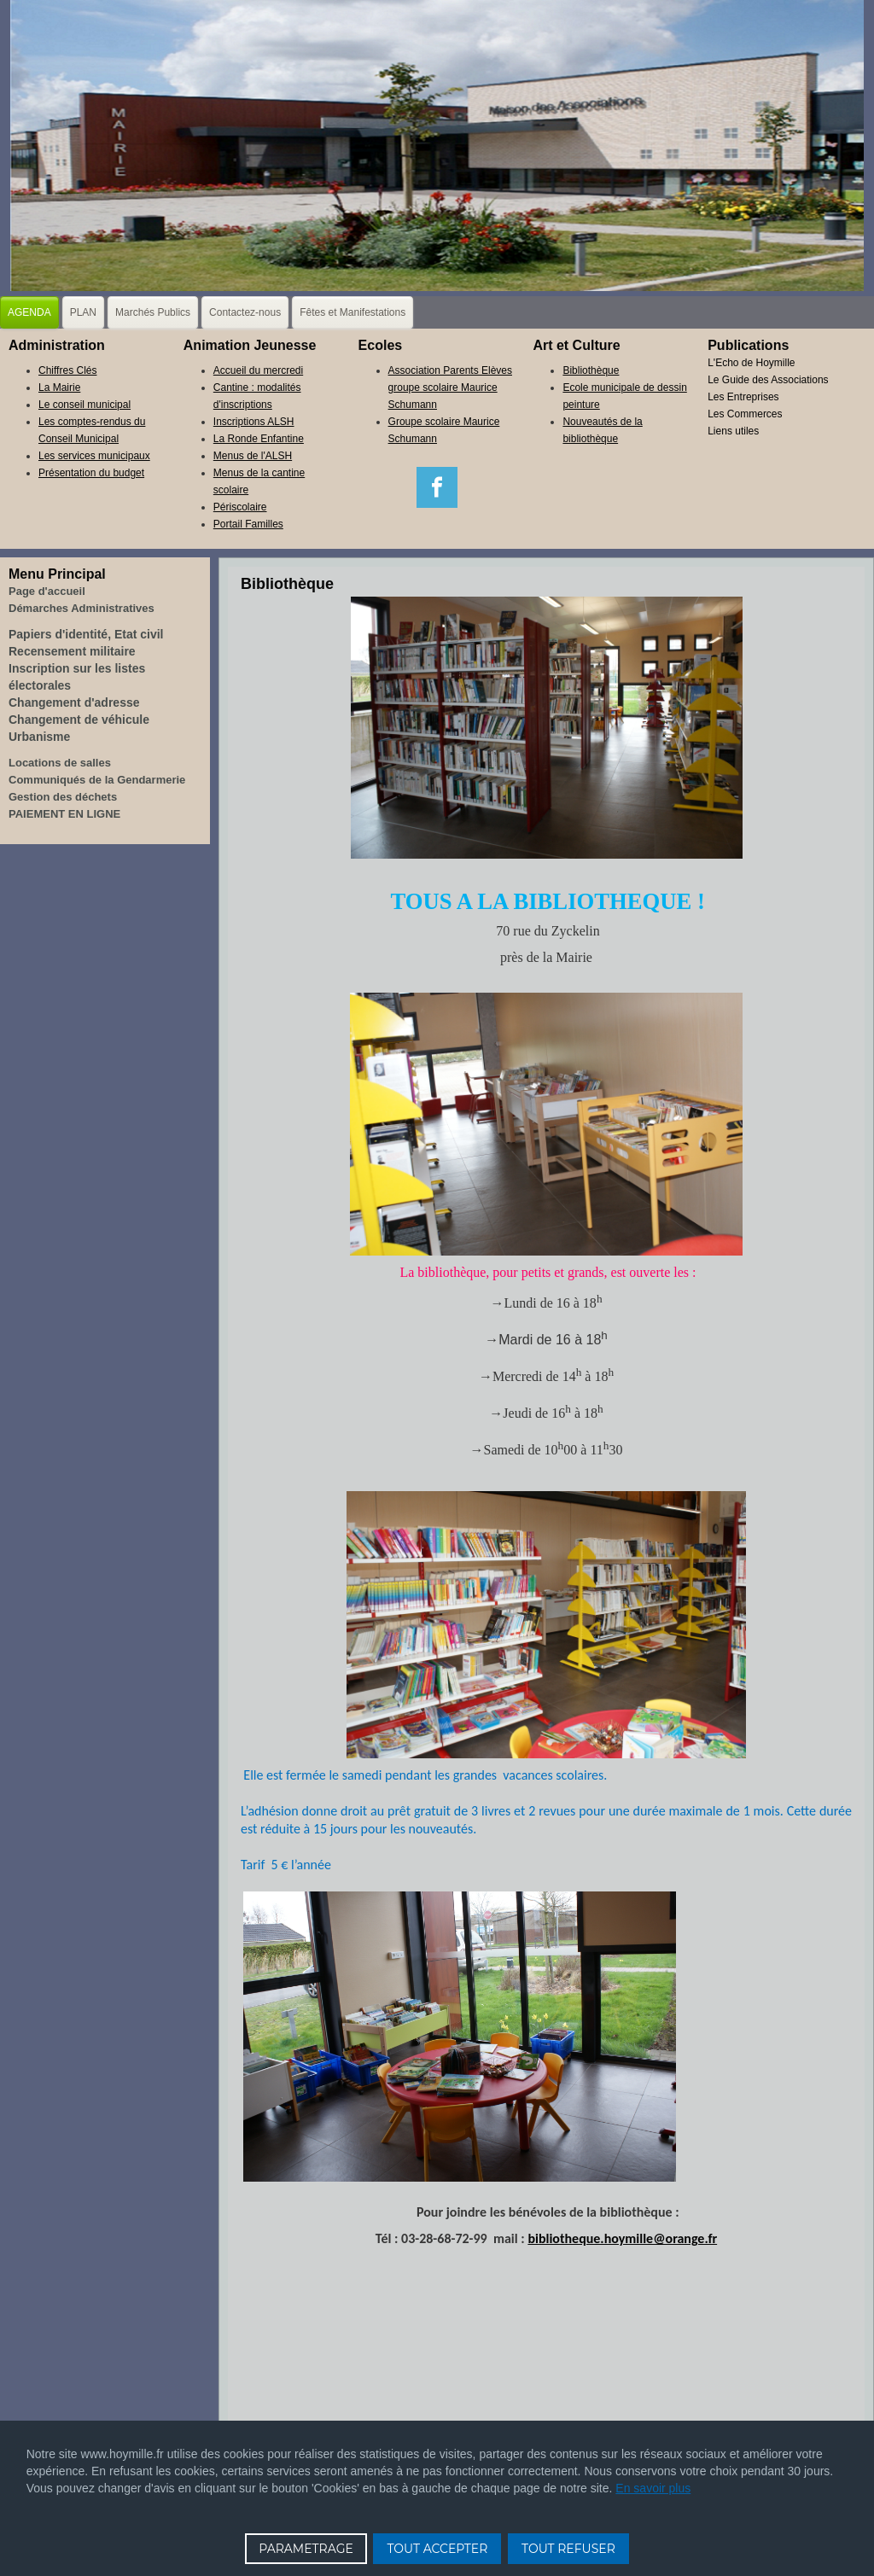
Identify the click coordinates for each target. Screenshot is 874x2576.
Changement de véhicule (79, 719)
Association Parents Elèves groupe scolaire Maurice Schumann (450, 387)
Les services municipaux (94, 456)
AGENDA (29, 312)
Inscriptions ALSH (253, 422)
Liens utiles (733, 431)
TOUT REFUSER (568, 2548)
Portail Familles (248, 524)
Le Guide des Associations (768, 380)
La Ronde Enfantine (258, 439)
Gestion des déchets (63, 796)
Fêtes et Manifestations (352, 312)
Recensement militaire (72, 651)
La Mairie (59, 387)
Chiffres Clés (67, 370)
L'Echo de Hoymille (751, 363)
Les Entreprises (743, 397)
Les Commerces (745, 414)
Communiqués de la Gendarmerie (97, 779)
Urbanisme (39, 736)
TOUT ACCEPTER (437, 2548)
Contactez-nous (245, 312)
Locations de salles (60, 762)
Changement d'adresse (74, 702)
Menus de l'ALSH (252, 456)
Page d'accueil (47, 591)
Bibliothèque (590, 370)
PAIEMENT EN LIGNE (64, 813)
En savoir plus (652, 2488)
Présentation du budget (91, 473)
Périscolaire (240, 507)
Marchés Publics (152, 312)
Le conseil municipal (84, 405)
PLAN (83, 312)
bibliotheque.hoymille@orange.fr (622, 2238)
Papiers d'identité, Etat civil (86, 634)
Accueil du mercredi (258, 370)
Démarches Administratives (81, 608)
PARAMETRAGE (306, 2548)
